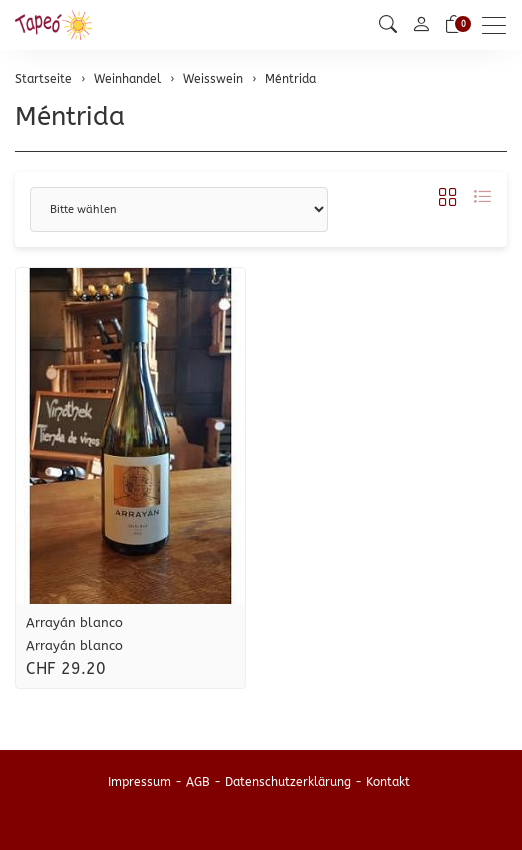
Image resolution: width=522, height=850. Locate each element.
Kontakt (388, 782)
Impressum (139, 782)
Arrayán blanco (74, 622)
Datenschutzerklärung (288, 782)
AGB (198, 782)
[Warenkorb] (454, 25)
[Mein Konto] (421, 25)
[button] (388, 25)
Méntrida (70, 116)
